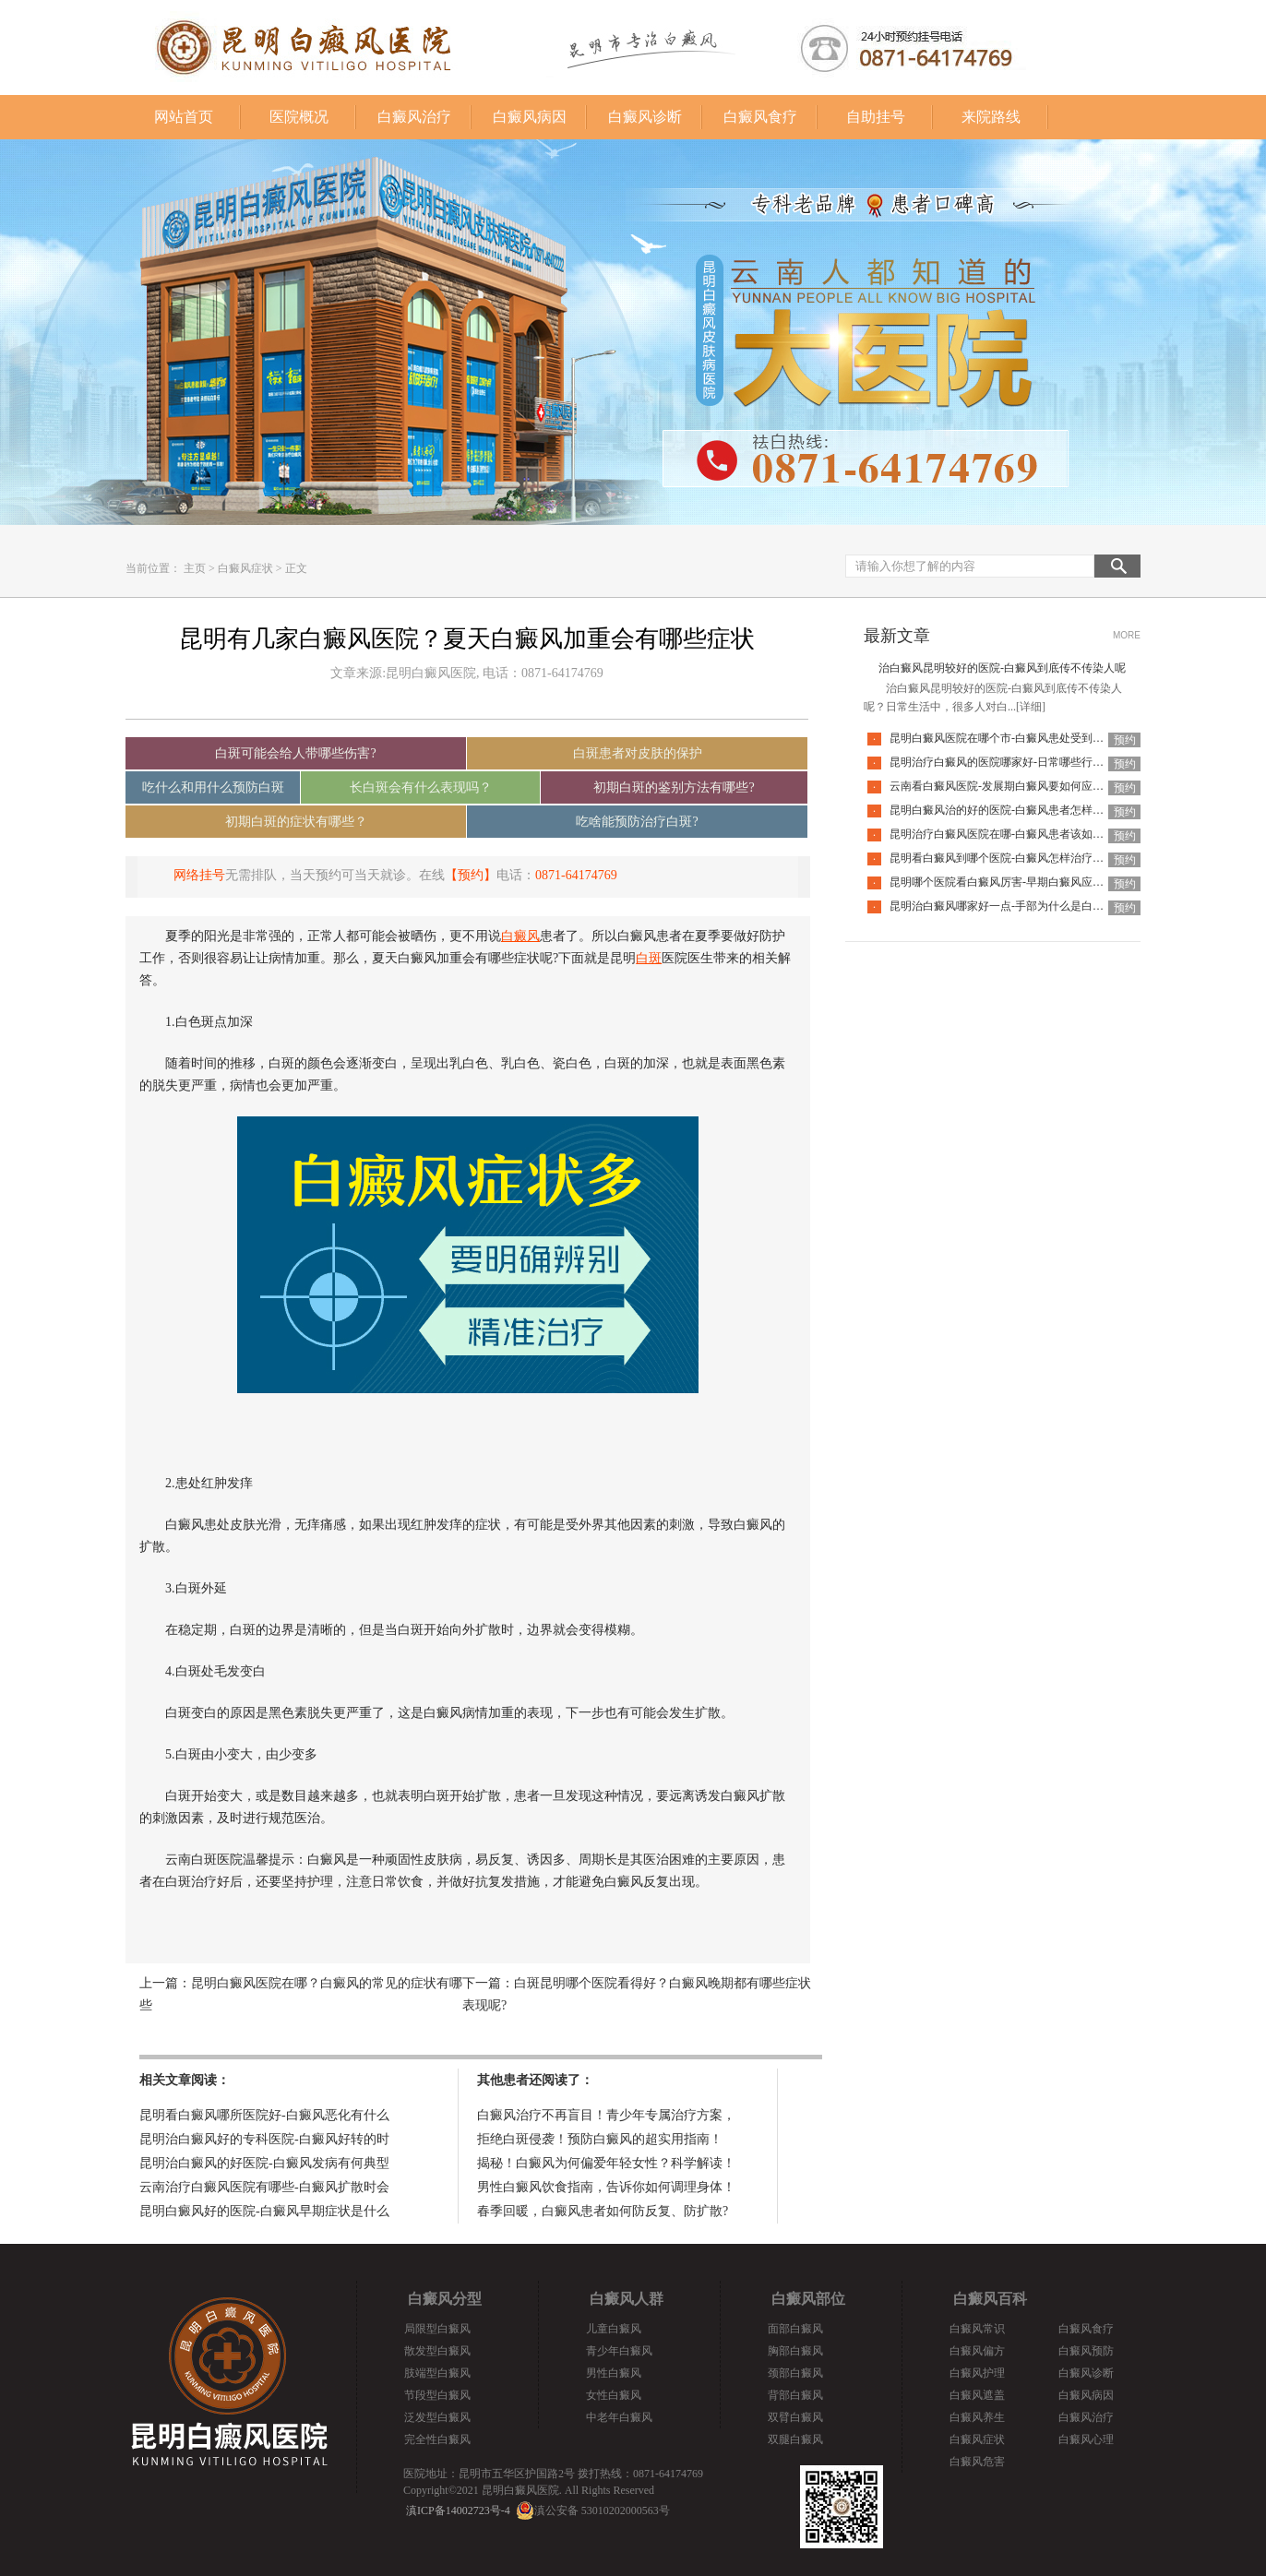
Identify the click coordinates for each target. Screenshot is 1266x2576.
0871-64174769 (576, 875)
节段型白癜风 (437, 2395)
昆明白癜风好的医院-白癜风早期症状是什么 (264, 2211)
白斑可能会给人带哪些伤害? (295, 753)
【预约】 (470, 875)
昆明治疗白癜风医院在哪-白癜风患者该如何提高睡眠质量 (1030, 834)
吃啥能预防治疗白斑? (637, 822)
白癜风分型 (445, 2299)
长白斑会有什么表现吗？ (421, 787)
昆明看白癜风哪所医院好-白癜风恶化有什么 (264, 2115)
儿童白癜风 (613, 2328)
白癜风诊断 (645, 117)
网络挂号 (199, 875)
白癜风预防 (1086, 2350)
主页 (195, 568)
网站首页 (183, 117)
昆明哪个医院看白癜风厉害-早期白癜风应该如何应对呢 (1024, 882)
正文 (296, 568)
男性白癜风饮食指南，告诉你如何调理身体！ (606, 2187)
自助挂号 (875, 117)
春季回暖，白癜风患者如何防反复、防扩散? (602, 2211)
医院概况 (298, 117)
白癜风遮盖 (977, 2395)
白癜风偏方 (977, 2350)
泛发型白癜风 (437, 2417)
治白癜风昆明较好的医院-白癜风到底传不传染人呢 (1002, 668)
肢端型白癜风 (437, 2373)
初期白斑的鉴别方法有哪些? (673, 787)
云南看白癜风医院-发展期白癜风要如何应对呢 (1002, 786)
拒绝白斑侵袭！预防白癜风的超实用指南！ (600, 2139)
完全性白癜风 (437, 2439)
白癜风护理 (977, 2373)
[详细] (1030, 706)
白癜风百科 (990, 2299)
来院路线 (991, 117)
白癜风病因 (530, 117)
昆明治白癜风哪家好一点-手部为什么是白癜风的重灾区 (1024, 906)
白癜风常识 (977, 2328)
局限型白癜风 (437, 2328)
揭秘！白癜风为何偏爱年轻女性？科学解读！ (606, 2163)
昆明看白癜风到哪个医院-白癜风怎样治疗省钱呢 (1008, 858)
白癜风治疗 (414, 117)
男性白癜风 (613, 2373)
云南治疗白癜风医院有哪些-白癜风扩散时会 (264, 2187)
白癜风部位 (808, 2299)
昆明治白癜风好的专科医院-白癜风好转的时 (264, 2139)
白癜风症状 (245, 568)
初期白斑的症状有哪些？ (296, 822)
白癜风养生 (977, 2417)
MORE (1127, 635)
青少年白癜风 (619, 2350)
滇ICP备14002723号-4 (458, 2510)
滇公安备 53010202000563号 (602, 2510)
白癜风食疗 (760, 117)
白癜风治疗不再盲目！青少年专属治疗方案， (606, 2115)
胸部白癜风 (795, 2350)
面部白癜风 (795, 2328)
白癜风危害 (977, 2461)
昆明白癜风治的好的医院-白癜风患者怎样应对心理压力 (1024, 810)
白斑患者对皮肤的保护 (637, 753)
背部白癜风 (795, 2395)
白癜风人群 (626, 2299)
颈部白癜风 (795, 2373)
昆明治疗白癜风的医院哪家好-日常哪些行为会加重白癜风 (1030, 762)
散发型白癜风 (437, 2350)
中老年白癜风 (619, 2417)
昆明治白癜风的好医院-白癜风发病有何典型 (264, 2163)
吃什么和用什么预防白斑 (213, 787)
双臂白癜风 (795, 2417)
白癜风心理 (1086, 2439)
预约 (1125, 739)
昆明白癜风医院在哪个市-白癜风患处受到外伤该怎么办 (1024, 738)
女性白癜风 (613, 2395)
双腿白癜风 (795, 2439)
